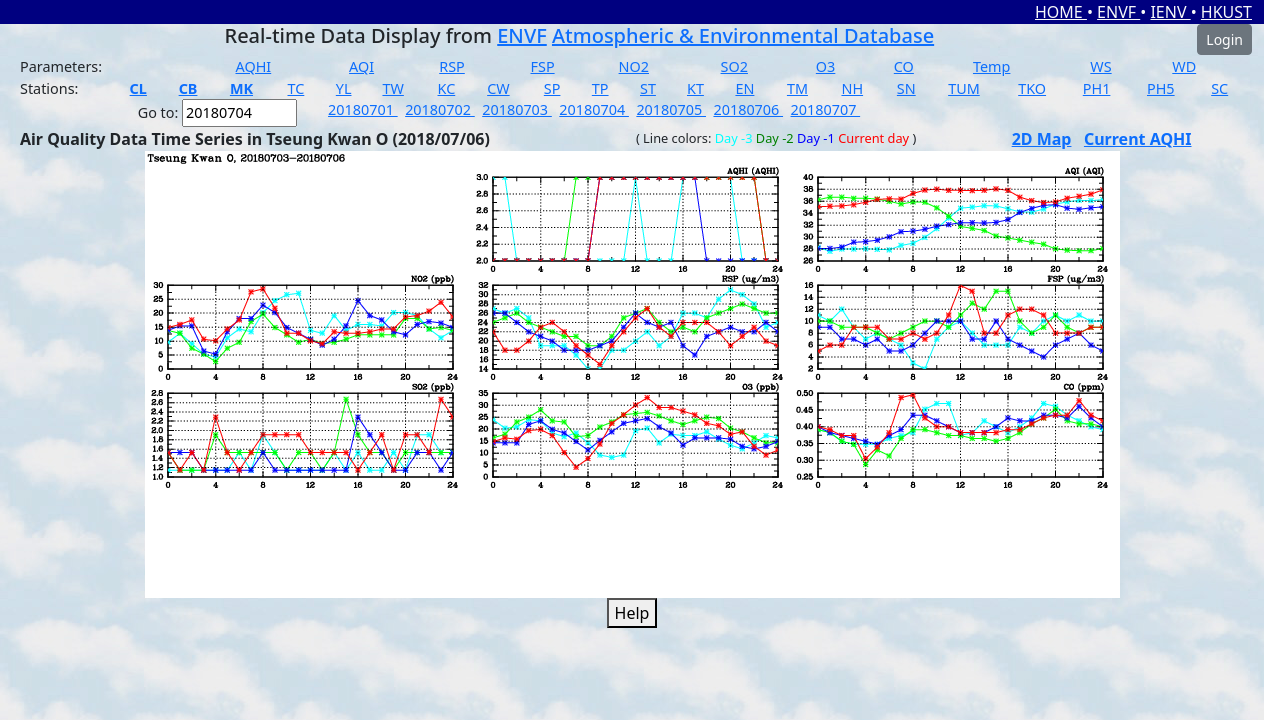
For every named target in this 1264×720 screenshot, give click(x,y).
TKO (1032, 88)
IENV (1170, 12)
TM (797, 88)
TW (392, 88)
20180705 (671, 109)
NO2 (634, 66)
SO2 (734, 66)
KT (695, 88)
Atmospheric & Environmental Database (743, 35)
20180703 (517, 109)
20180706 (748, 109)
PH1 (1097, 88)
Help (632, 613)
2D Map (1042, 139)
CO (904, 66)
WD (1184, 66)
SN (906, 88)
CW (498, 88)
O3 (825, 66)
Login (1224, 39)
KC (447, 88)
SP (552, 88)
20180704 (594, 109)
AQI (361, 66)
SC (1219, 88)
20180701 (363, 109)
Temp (991, 66)
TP (600, 88)
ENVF (1118, 12)
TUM (964, 88)
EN (744, 88)
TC (296, 88)
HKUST (1226, 12)
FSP (543, 66)
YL (344, 88)
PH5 (1161, 88)
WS (1100, 66)
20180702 (440, 109)
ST (648, 88)
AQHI (254, 66)
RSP (452, 66)
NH (852, 88)
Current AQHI (1138, 139)
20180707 (826, 109)
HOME (1061, 12)
